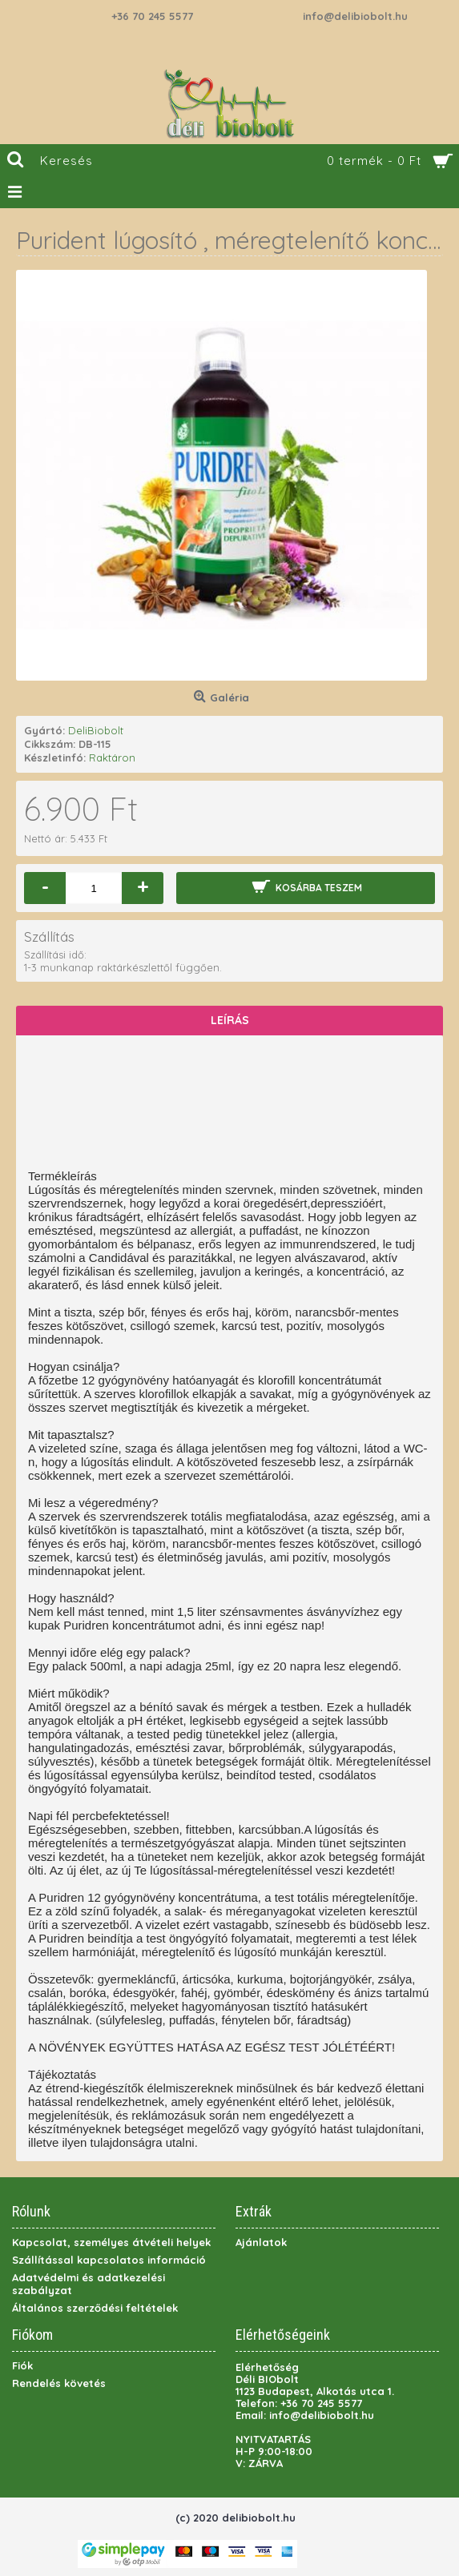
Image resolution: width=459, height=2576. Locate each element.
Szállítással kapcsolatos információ (109, 2259)
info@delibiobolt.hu (355, 16)
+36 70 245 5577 (152, 16)
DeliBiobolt (95, 730)
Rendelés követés (59, 2383)
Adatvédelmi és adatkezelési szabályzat (88, 2284)
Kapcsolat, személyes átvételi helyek (111, 2242)
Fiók (22, 2365)
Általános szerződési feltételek (95, 2307)
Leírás (230, 1020)
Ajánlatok (261, 2242)
